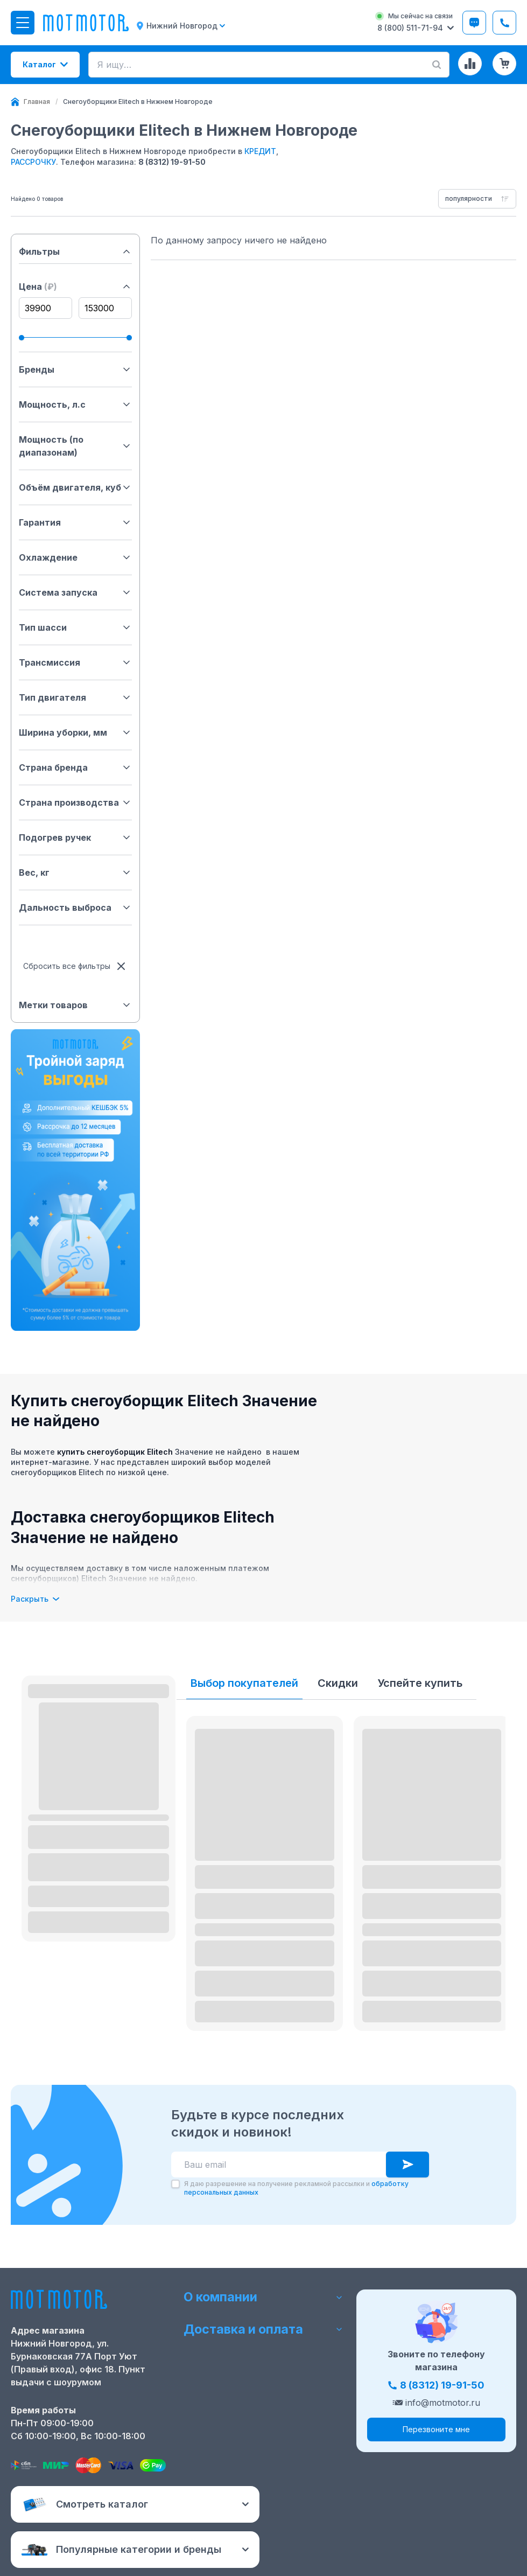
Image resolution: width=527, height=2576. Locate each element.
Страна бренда (75, 767)
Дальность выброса (75, 907)
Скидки (338, 1683)
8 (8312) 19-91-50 (172, 161)
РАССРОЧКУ (33, 161)
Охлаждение (75, 557)
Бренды (75, 369)
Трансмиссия (75, 662)
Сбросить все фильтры (75, 966)
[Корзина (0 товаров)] (504, 63)
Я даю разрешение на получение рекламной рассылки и (296, 2188)
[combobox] (477, 198)
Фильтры (75, 251)
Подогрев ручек (75, 837)
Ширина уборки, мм (75, 732)
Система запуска (75, 592)
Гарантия (75, 522)
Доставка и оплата (263, 2330)
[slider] (21, 337)
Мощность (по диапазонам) (75, 446)
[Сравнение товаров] (470, 63)
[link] (138, 101)
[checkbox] (175, 2184)
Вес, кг (75, 872)
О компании (263, 2296)
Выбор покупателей (244, 1683)
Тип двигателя (75, 697)
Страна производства (75, 802)
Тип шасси (75, 627)
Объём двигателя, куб (75, 487)
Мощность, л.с (75, 404)
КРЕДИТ (260, 151)
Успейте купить (419, 1683)
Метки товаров (75, 1005)
